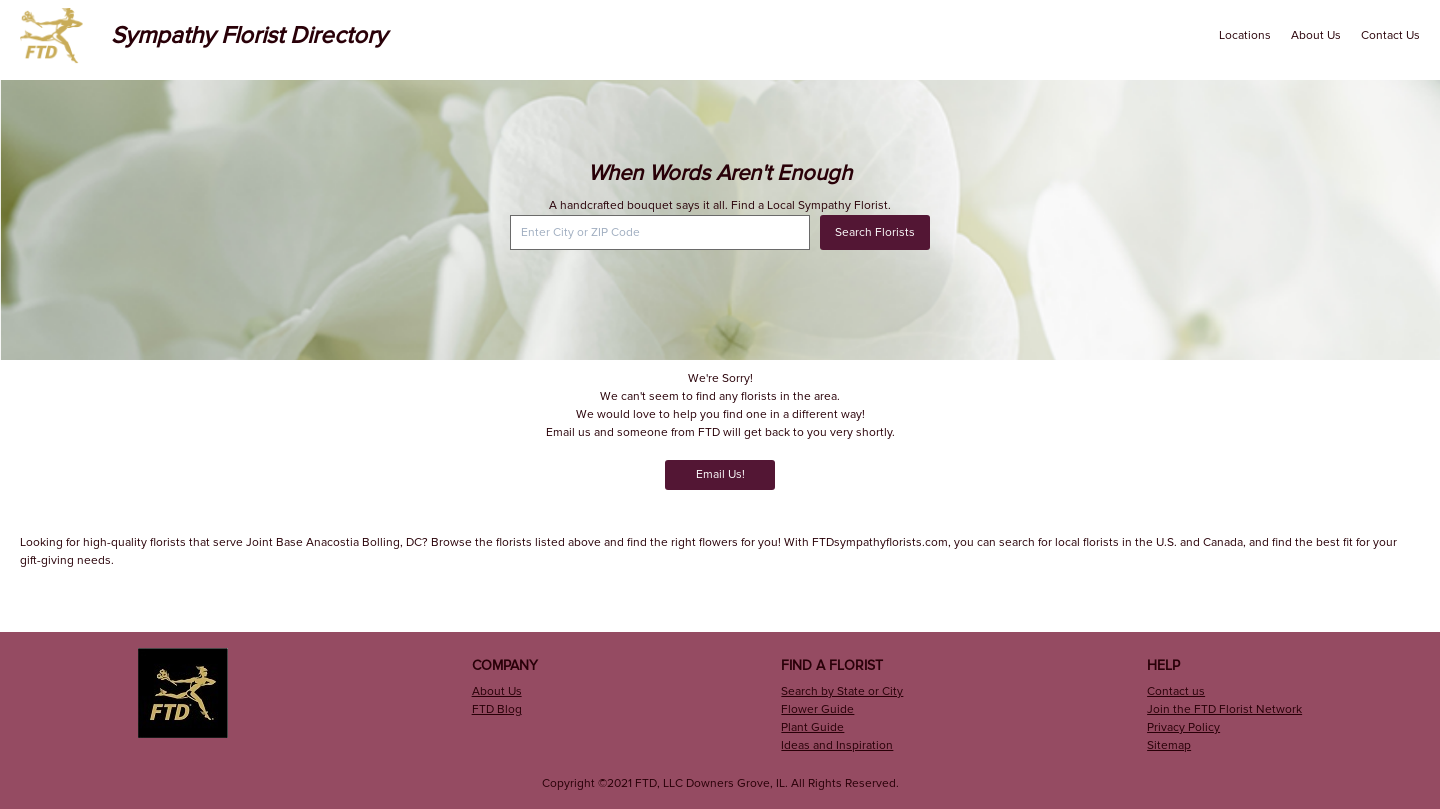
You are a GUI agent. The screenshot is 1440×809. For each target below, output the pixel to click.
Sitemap (1169, 745)
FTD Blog (497, 709)
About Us (1316, 35)
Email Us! (720, 474)
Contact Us (1390, 35)
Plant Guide (812, 727)
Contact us (1176, 691)
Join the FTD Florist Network (1224, 709)
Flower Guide (817, 709)
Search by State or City (842, 691)
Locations (1245, 35)
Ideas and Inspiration (837, 745)
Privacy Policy (1183, 727)
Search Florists (875, 232)
